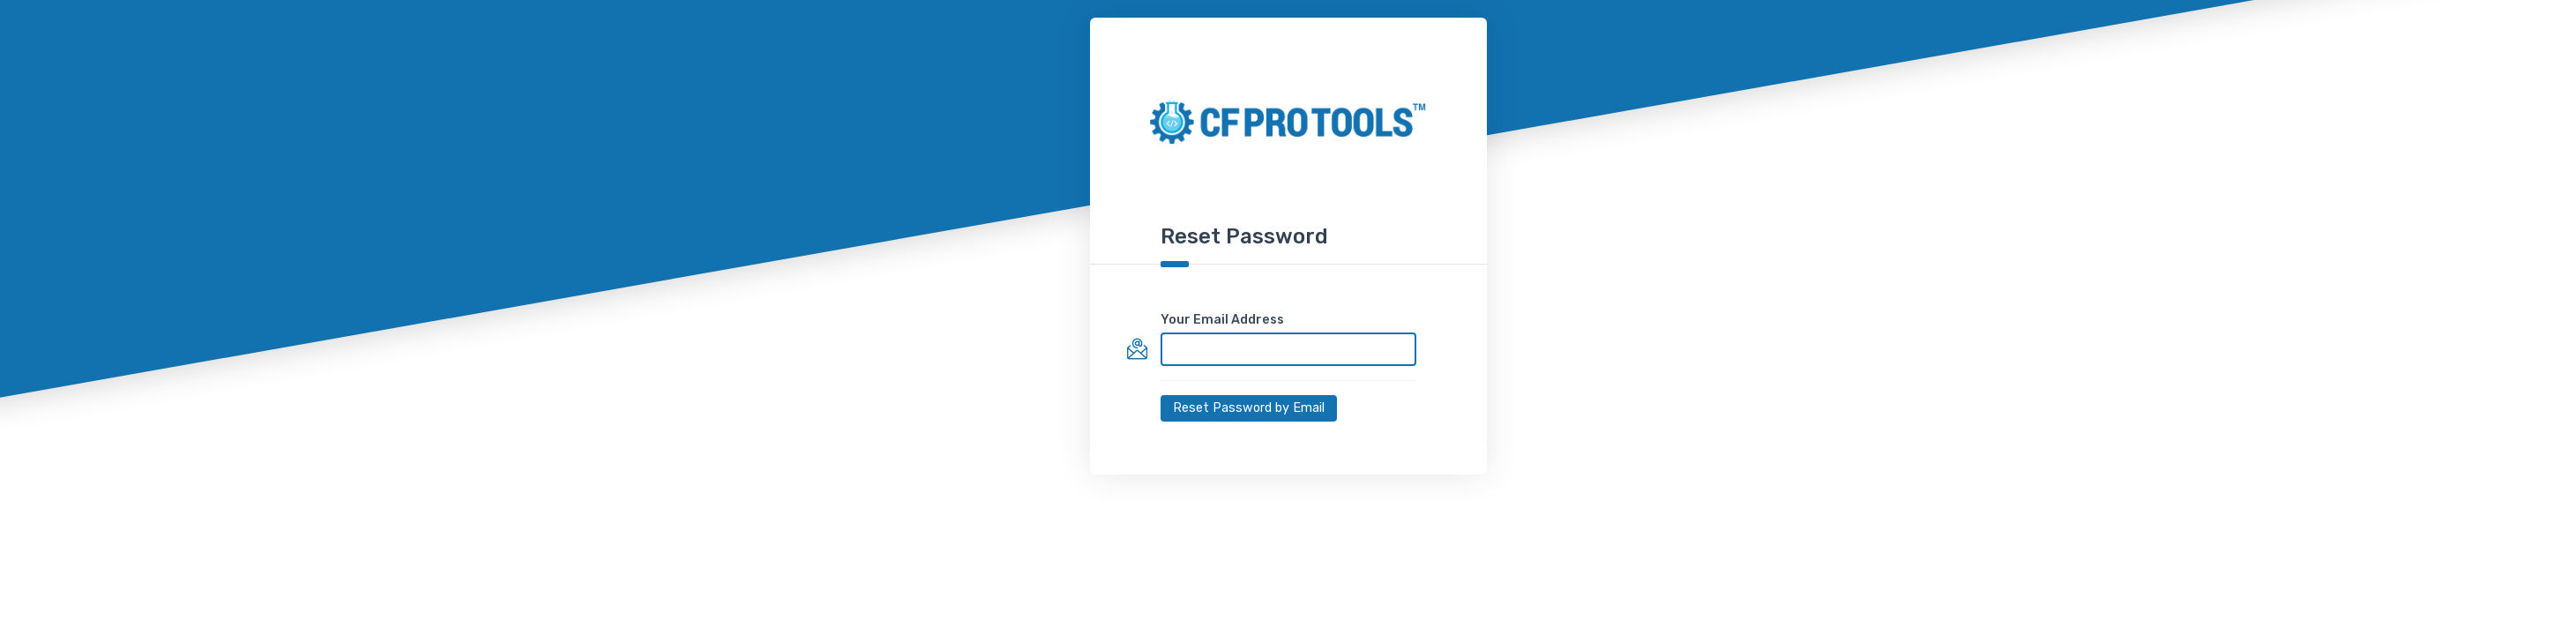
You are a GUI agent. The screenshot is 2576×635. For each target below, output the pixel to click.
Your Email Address (1222, 319)
